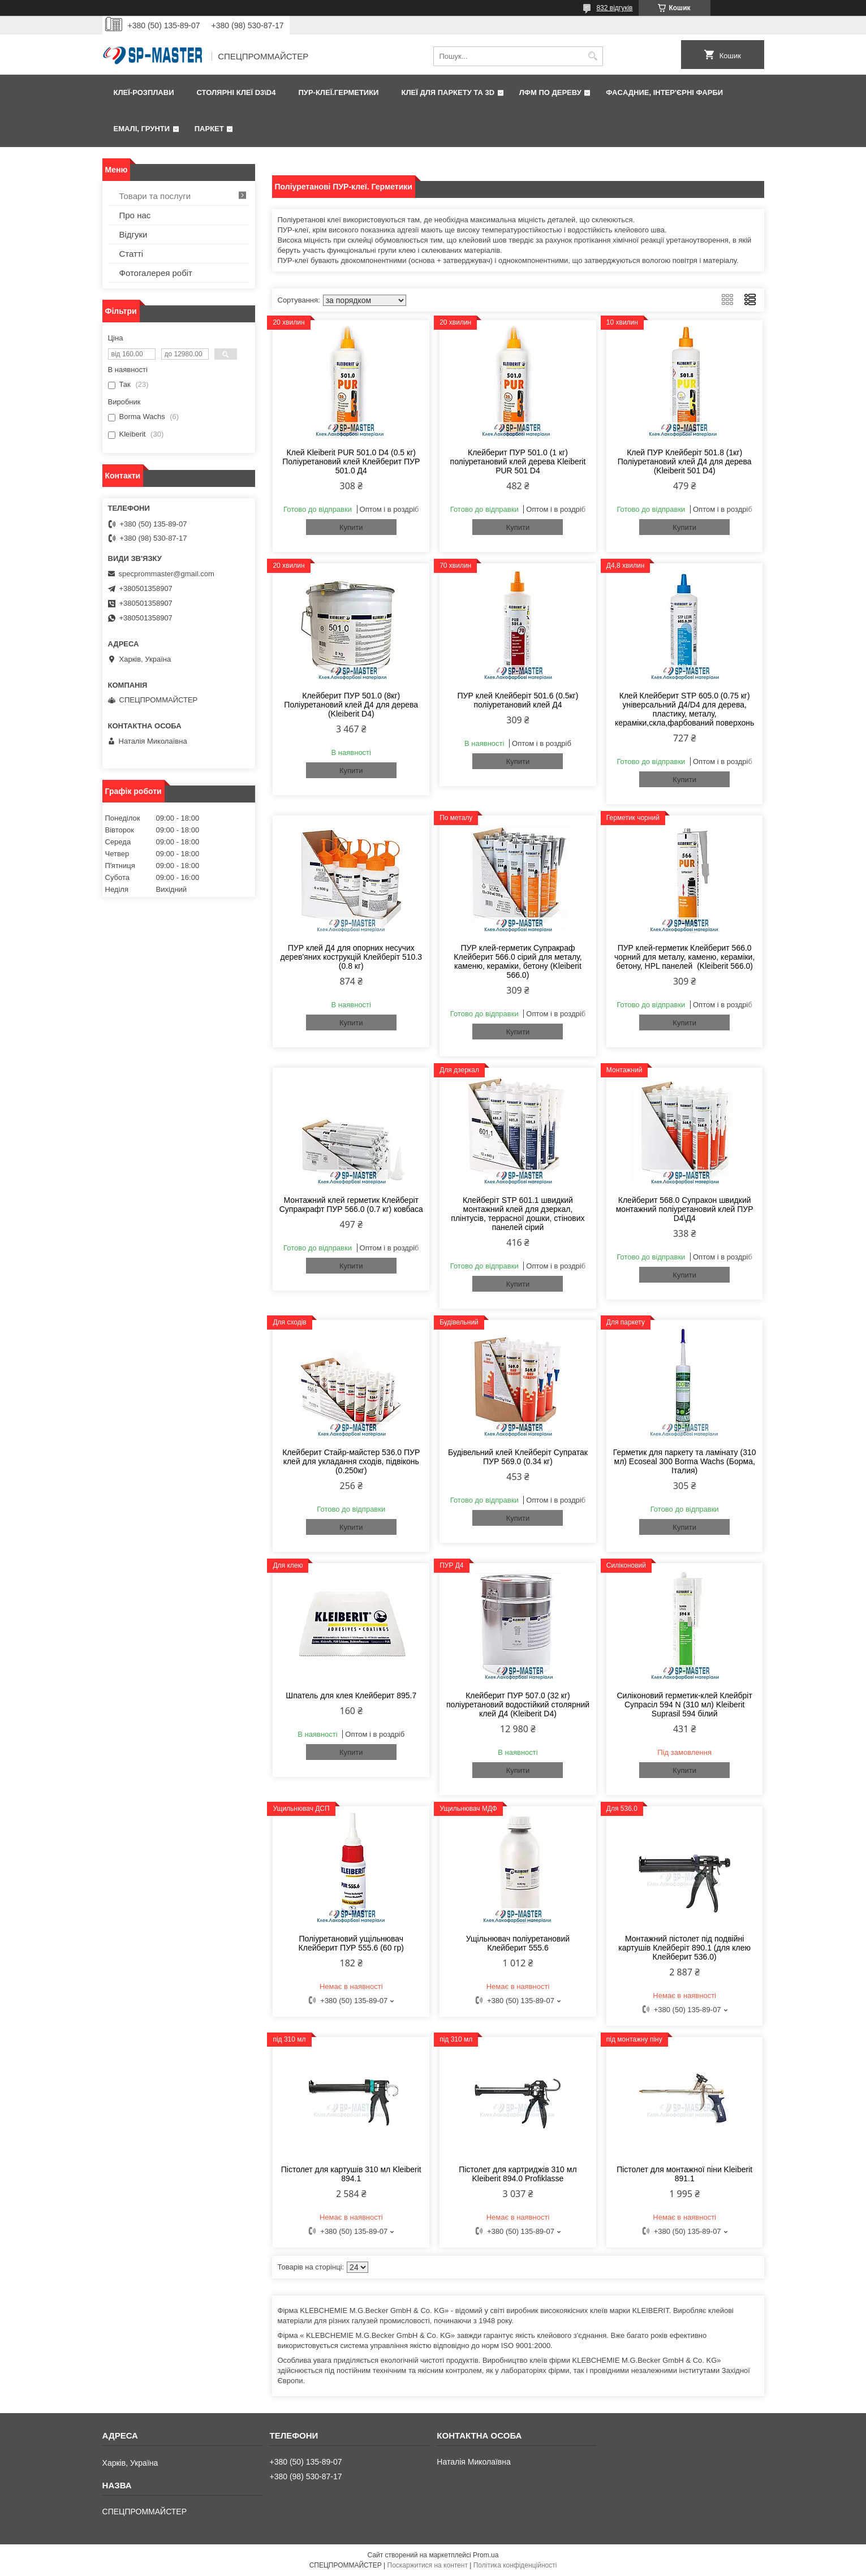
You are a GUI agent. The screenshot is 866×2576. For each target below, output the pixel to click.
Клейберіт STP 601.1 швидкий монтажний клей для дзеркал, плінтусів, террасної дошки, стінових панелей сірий (517, 1214)
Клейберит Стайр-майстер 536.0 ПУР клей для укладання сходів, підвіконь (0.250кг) (351, 1461)
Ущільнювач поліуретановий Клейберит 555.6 (518, 1943)
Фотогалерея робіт (156, 273)
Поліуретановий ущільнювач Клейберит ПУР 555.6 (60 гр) (351, 1943)
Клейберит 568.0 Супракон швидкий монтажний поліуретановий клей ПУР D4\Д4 (684, 1209)
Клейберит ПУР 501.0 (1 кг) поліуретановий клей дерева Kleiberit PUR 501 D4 (518, 461)
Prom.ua (485, 2555)
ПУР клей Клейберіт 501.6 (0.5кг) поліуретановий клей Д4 (518, 700)
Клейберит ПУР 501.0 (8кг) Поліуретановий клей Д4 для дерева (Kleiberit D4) (351, 704)
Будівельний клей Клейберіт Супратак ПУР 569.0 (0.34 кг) (518, 1457)
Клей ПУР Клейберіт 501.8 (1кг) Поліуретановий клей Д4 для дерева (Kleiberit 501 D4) (685, 461)
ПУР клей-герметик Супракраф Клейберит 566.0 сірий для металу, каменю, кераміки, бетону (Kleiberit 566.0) (517, 961)
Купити (351, 527)
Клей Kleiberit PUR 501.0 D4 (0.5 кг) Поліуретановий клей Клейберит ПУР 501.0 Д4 (351, 461)
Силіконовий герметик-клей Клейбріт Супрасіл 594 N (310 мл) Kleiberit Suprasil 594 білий (684, 1704)
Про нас (135, 215)
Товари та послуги (155, 196)
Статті (131, 253)
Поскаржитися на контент (427, 2565)
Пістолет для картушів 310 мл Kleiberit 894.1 (351, 2174)
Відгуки (133, 234)
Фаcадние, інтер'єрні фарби (664, 92)
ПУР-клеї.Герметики (338, 92)
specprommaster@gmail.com (166, 573)
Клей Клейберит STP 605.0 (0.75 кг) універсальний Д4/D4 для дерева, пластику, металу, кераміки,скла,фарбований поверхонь (684, 709)
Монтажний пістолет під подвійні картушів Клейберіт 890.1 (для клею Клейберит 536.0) (684, 1947)
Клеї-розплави (144, 92)
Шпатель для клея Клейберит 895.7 (351, 1695)
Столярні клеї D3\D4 (235, 92)
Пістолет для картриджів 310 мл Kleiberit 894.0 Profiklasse (517, 2174)
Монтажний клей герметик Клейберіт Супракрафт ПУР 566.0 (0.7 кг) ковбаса (351, 1205)
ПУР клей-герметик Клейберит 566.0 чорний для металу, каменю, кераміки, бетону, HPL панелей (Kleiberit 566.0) (684, 956)
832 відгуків (614, 8)
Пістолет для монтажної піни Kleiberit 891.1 (684, 2174)
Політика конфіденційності (515, 2565)
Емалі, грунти (142, 128)
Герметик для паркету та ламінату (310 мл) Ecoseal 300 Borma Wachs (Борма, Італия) (684, 1461)
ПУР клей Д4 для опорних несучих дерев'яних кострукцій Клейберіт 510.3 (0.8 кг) (351, 956)
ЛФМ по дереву (550, 92)
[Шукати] (593, 56)
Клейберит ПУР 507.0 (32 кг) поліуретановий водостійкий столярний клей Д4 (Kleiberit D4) (517, 1704)
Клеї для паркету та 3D (447, 92)
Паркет (209, 128)
